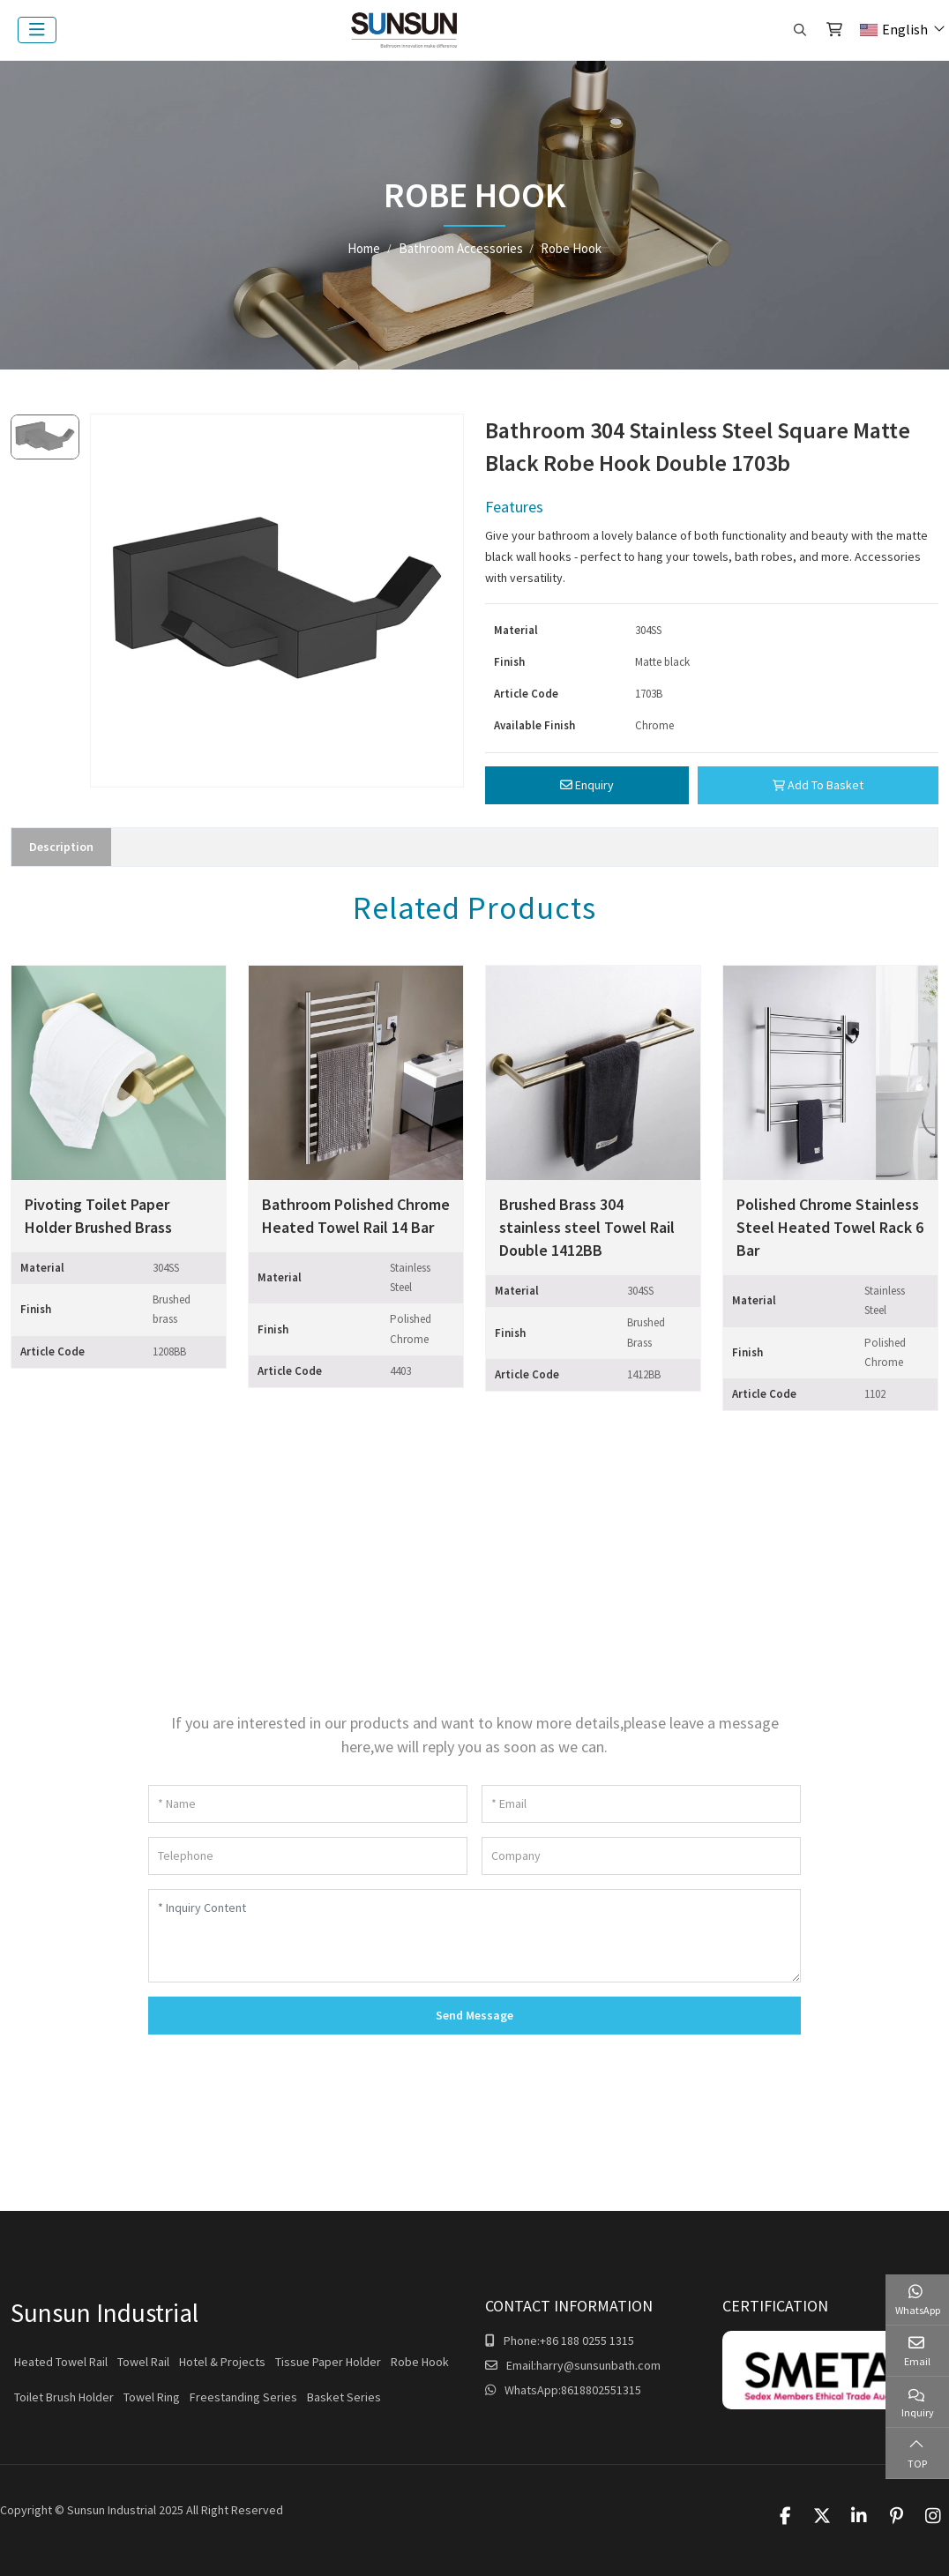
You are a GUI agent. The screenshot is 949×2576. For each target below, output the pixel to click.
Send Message (474, 2015)
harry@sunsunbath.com (598, 2365)
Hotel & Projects (222, 2362)
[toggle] (37, 30)
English (894, 29)
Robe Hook (420, 2362)
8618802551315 (601, 2390)
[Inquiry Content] (474, 1935)
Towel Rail (143, 2362)
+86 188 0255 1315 (587, 2340)
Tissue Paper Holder (328, 2362)
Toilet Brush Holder (64, 2397)
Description (61, 847)
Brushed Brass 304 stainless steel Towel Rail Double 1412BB (587, 1227)
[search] (798, 30)
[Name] (307, 1804)
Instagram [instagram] (933, 2516)
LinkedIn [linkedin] (859, 2516)
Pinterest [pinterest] (896, 2516)
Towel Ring (151, 2397)
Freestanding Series (243, 2397)
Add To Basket (818, 785)
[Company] (641, 1856)
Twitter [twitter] (822, 2516)
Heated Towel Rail (61, 2362)
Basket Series (344, 2397)
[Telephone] (307, 1856)
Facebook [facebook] (785, 2516)
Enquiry (587, 785)
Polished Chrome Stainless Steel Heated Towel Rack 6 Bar (829, 1227)
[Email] (641, 1804)
